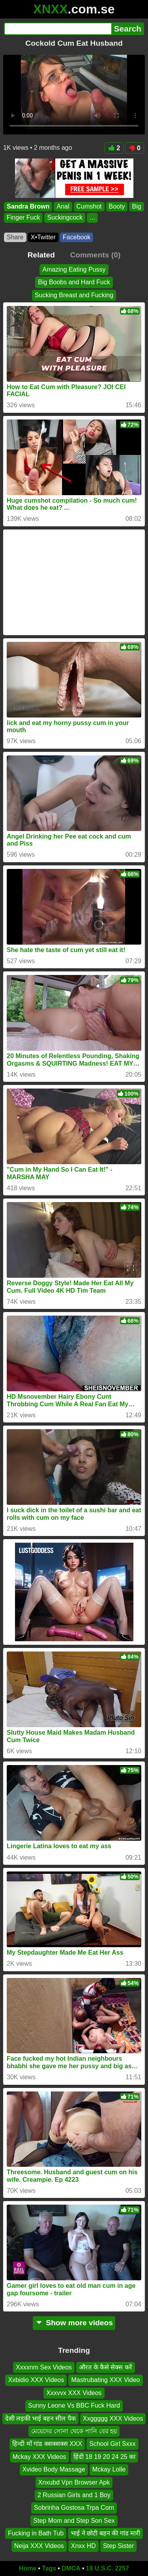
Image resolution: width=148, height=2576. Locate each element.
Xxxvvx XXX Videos (73, 2393)
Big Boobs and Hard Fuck (74, 282)
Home (27, 2568)
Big (136, 206)
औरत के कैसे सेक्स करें (105, 2367)
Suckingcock (64, 217)
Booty (117, 206)
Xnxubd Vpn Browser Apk (74, 2482)
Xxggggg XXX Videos (113, 2418)
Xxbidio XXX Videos (36, 2380)
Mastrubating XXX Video (105, 2380)
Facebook (76, 237)
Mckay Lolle (109, 2469)
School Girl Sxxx (112, 2444)
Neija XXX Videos (39, 2546)
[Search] (57, 28)
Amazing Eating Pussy (73, 269)
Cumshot (89, 206)
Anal (62, 206)
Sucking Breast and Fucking (74, 295)
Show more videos (74, 2323)
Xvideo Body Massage (53, 2469)
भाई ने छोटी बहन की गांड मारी (105, 2533)
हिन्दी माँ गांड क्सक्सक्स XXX (47, 2444)
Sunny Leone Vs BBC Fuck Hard (74, 2406)
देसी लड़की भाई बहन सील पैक (40, 2418)
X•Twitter (43, 237)
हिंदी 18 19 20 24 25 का (104, 2456)
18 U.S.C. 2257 (107, 2568)
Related (41, 255)
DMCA (71, 2568)
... (92, 217)
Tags (49, 2568)
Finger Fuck (23, 217)
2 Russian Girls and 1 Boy (74, 2495)
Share (15, 237)
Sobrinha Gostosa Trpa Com (74, 2508)
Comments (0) (95, 255)
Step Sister (118, 2546)
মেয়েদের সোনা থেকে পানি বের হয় (74, 2431)
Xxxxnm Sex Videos (44, 2367)
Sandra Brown (28, 206)
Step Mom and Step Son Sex (73, 2520)
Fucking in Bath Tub (36, 2533)
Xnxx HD (83, 2546)
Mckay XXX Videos (39, 2456)
